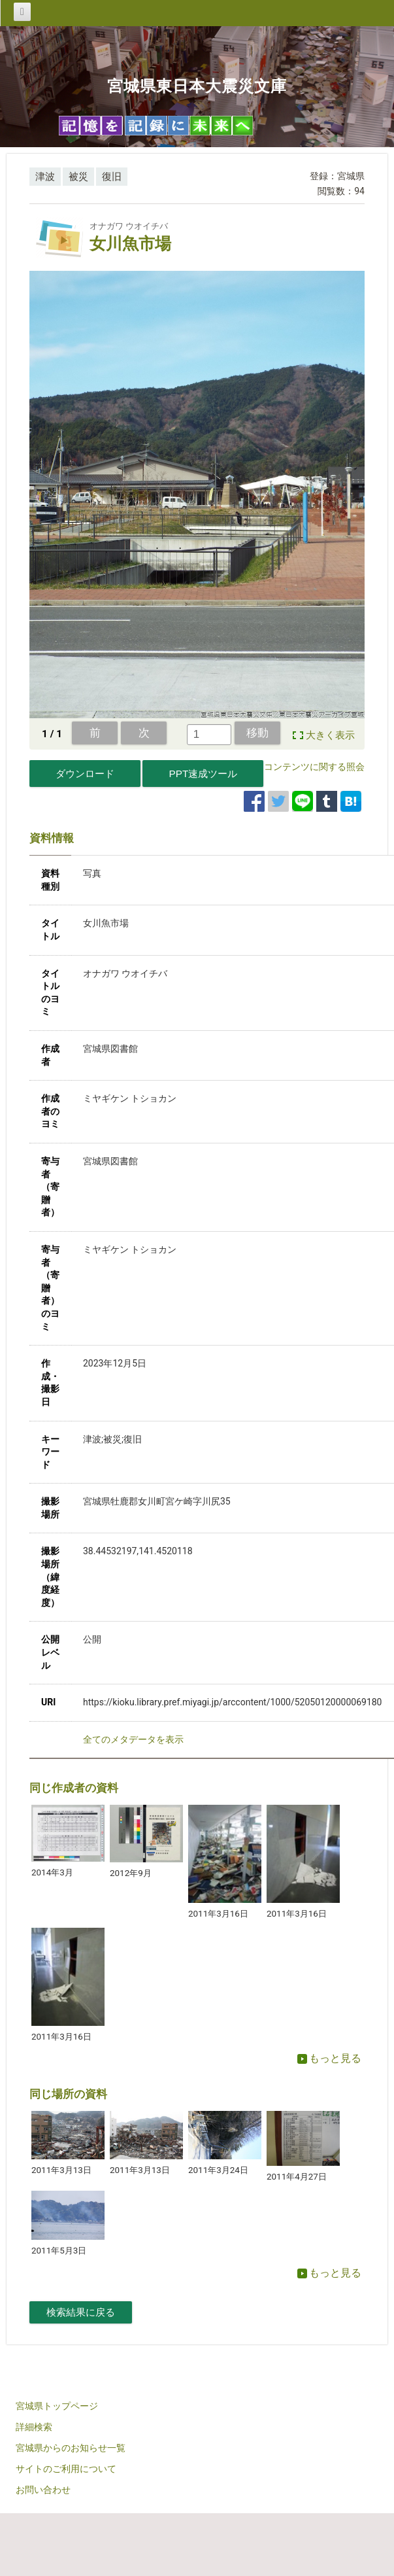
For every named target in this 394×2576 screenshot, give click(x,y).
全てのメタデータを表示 (133, 1739)
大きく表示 (330, 735)
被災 (78, 177)
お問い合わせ (43, 2489)
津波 (45, 177)
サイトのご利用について (66, 2468)
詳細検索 (34, 2427)
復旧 (112, 177)
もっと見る (329, 2058)
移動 (257, 732)
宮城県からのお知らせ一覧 (70, 2448)
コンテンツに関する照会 (314, 766)
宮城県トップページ (57, 2406)
